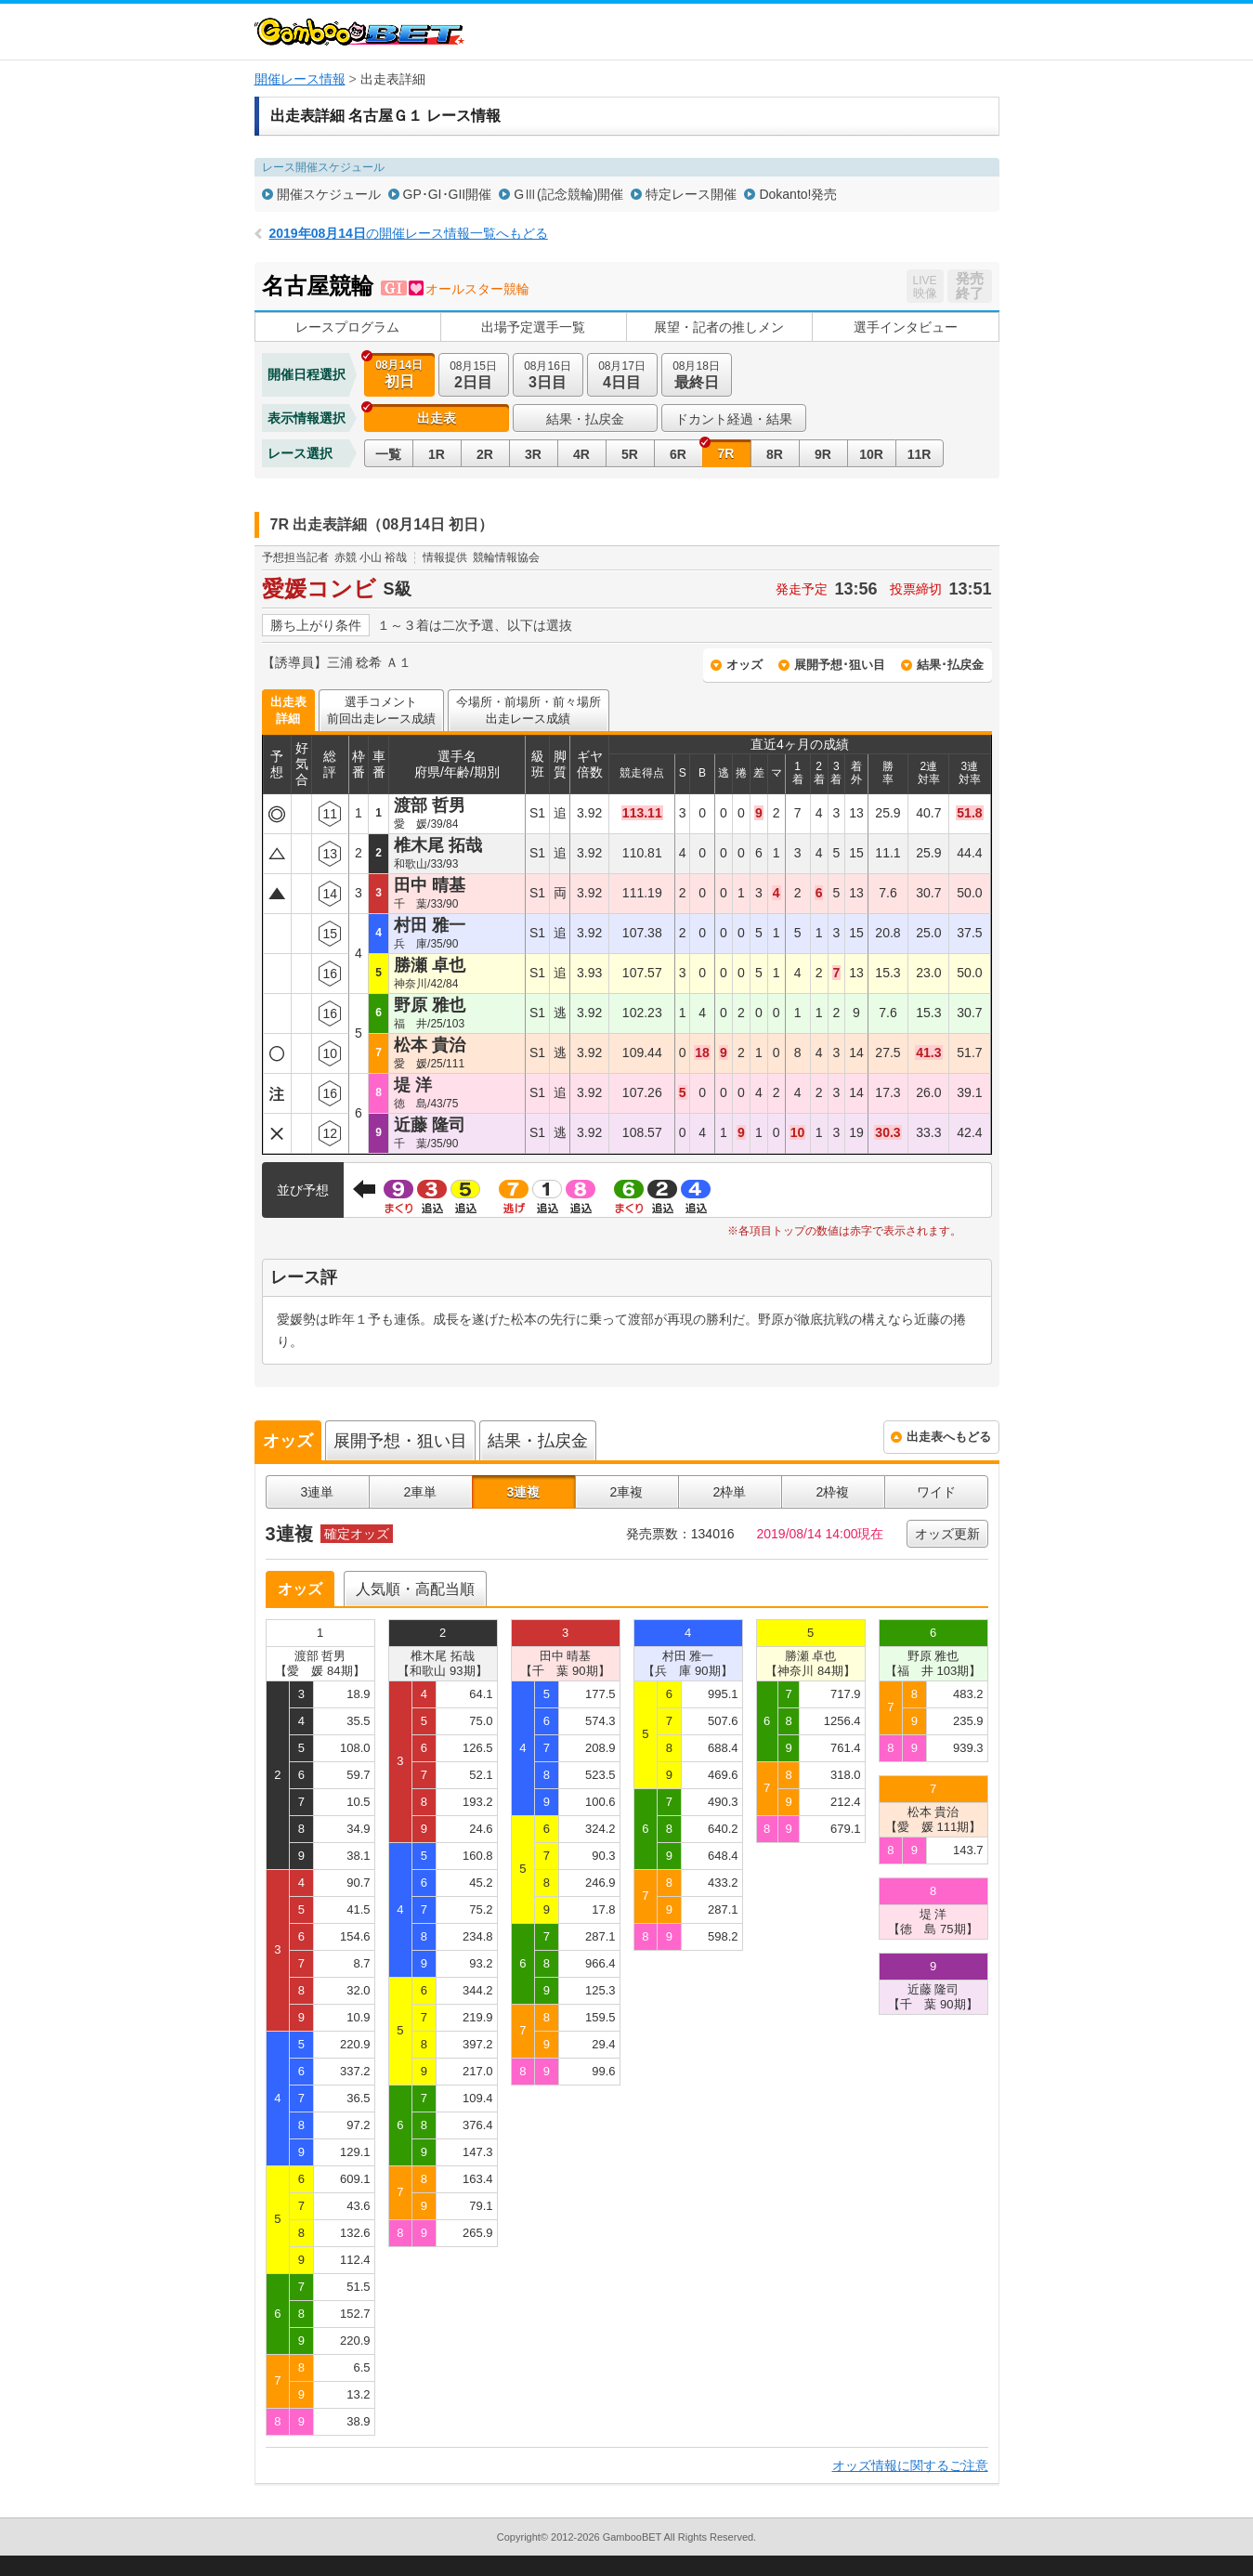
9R (823, 454)
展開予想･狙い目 (839, 665)
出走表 (436, 418)
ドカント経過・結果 (733, 419)
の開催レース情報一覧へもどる (408, 233)
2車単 (420, 1491)
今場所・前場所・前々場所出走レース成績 (528, 710)
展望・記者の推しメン (719, 327)
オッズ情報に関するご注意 (910, 2465)
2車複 (627, 1491)
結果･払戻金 (950, 665)
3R (533, 454)
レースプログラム (347, 327)
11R (919, 454)
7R (726, 453)
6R (678, 454)
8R (774, 454)
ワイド (936, 1491)
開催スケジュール (329, 194)
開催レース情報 (300, 79)
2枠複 (833, 1491)
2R (484, 454)
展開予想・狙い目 (400, 1441)
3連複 (524, 1491)
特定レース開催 (691, 194)
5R (629, 454)
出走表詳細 (288, 710)
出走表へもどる (949, 1437)
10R (871, 454)
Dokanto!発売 (798, 194)
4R (581, 454)
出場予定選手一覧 (533, 327)
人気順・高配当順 (415, 1589)
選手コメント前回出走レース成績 (381, 710)
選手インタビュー (906, 327)
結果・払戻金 (585, 419)
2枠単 (730, 1491)
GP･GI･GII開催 (447, 194)
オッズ (744, 665)
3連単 (317, 1491)
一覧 (388, 454)
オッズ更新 (947, 1533)
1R (436, 454)
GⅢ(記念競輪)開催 (568, 194)
